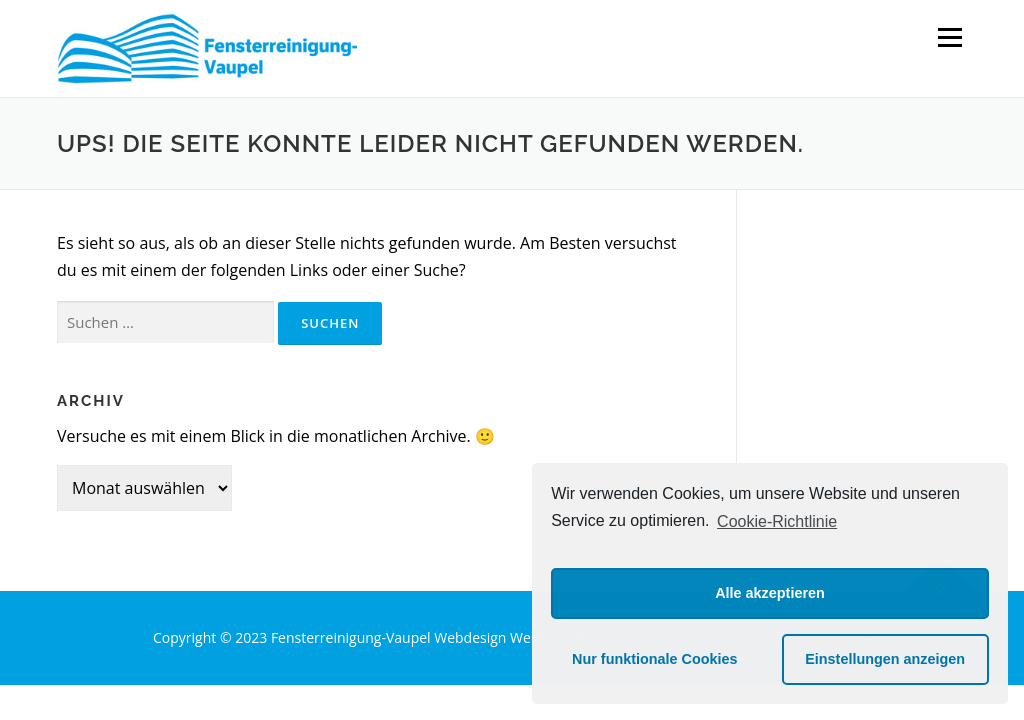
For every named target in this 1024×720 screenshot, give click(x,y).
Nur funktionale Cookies (655, 659)
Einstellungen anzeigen (885, 659)
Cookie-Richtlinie (777, 521)
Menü (949, 37)
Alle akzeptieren (770, 593)
